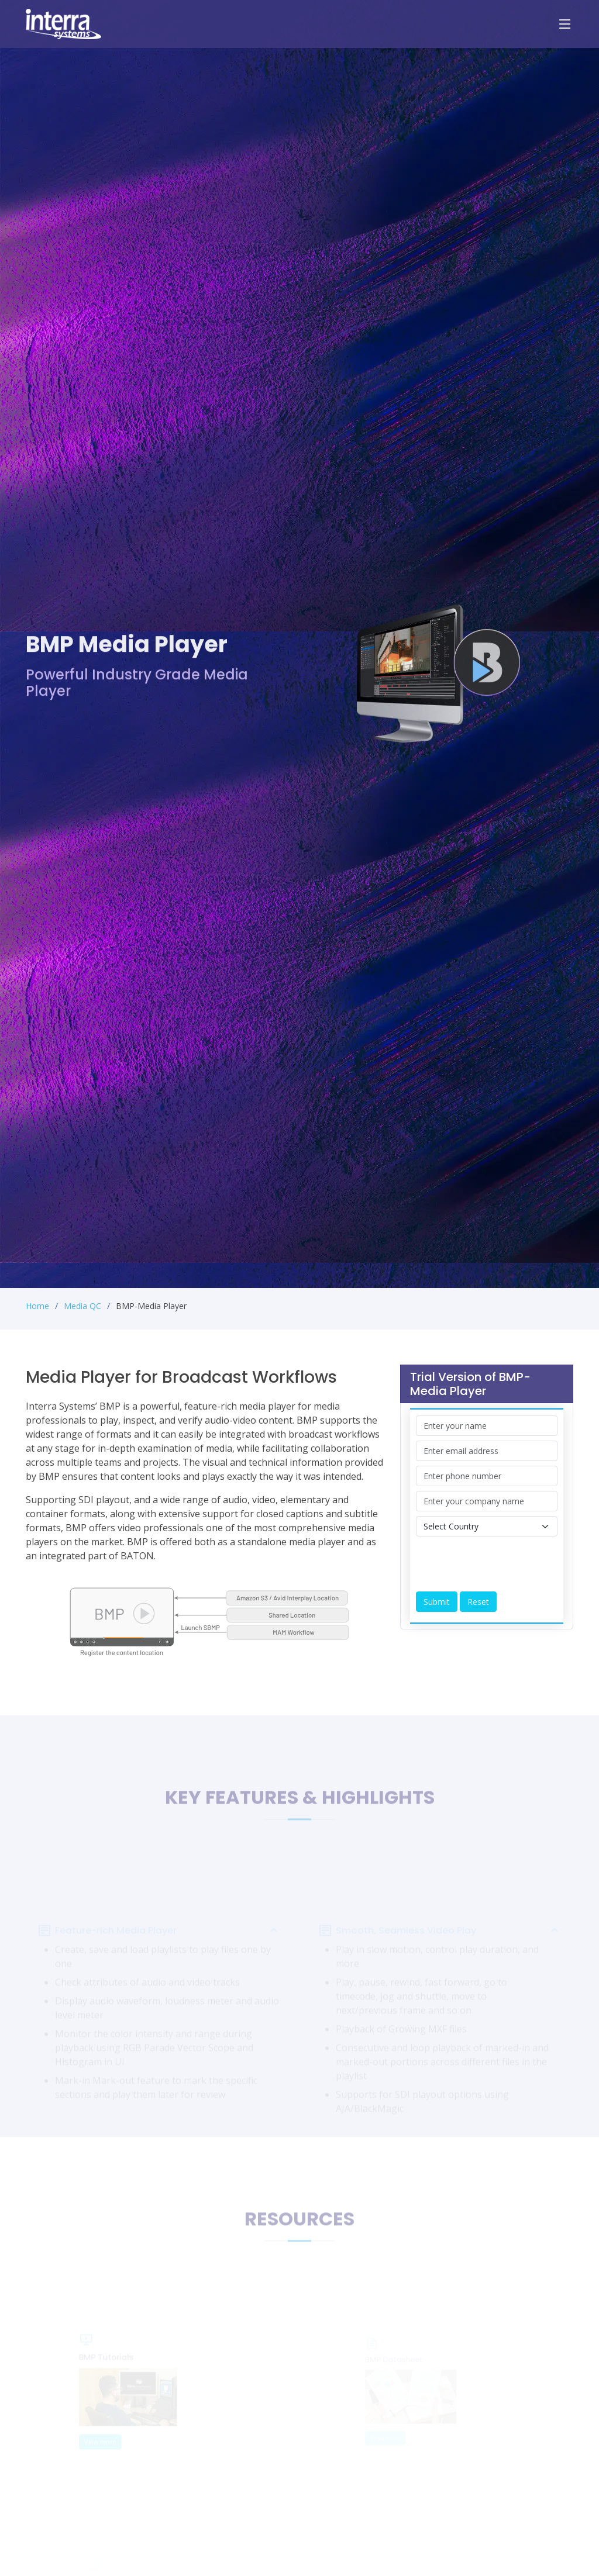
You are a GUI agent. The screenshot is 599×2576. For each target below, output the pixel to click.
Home (37, 1305)
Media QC (82, 1305)
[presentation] (505, 1564)
